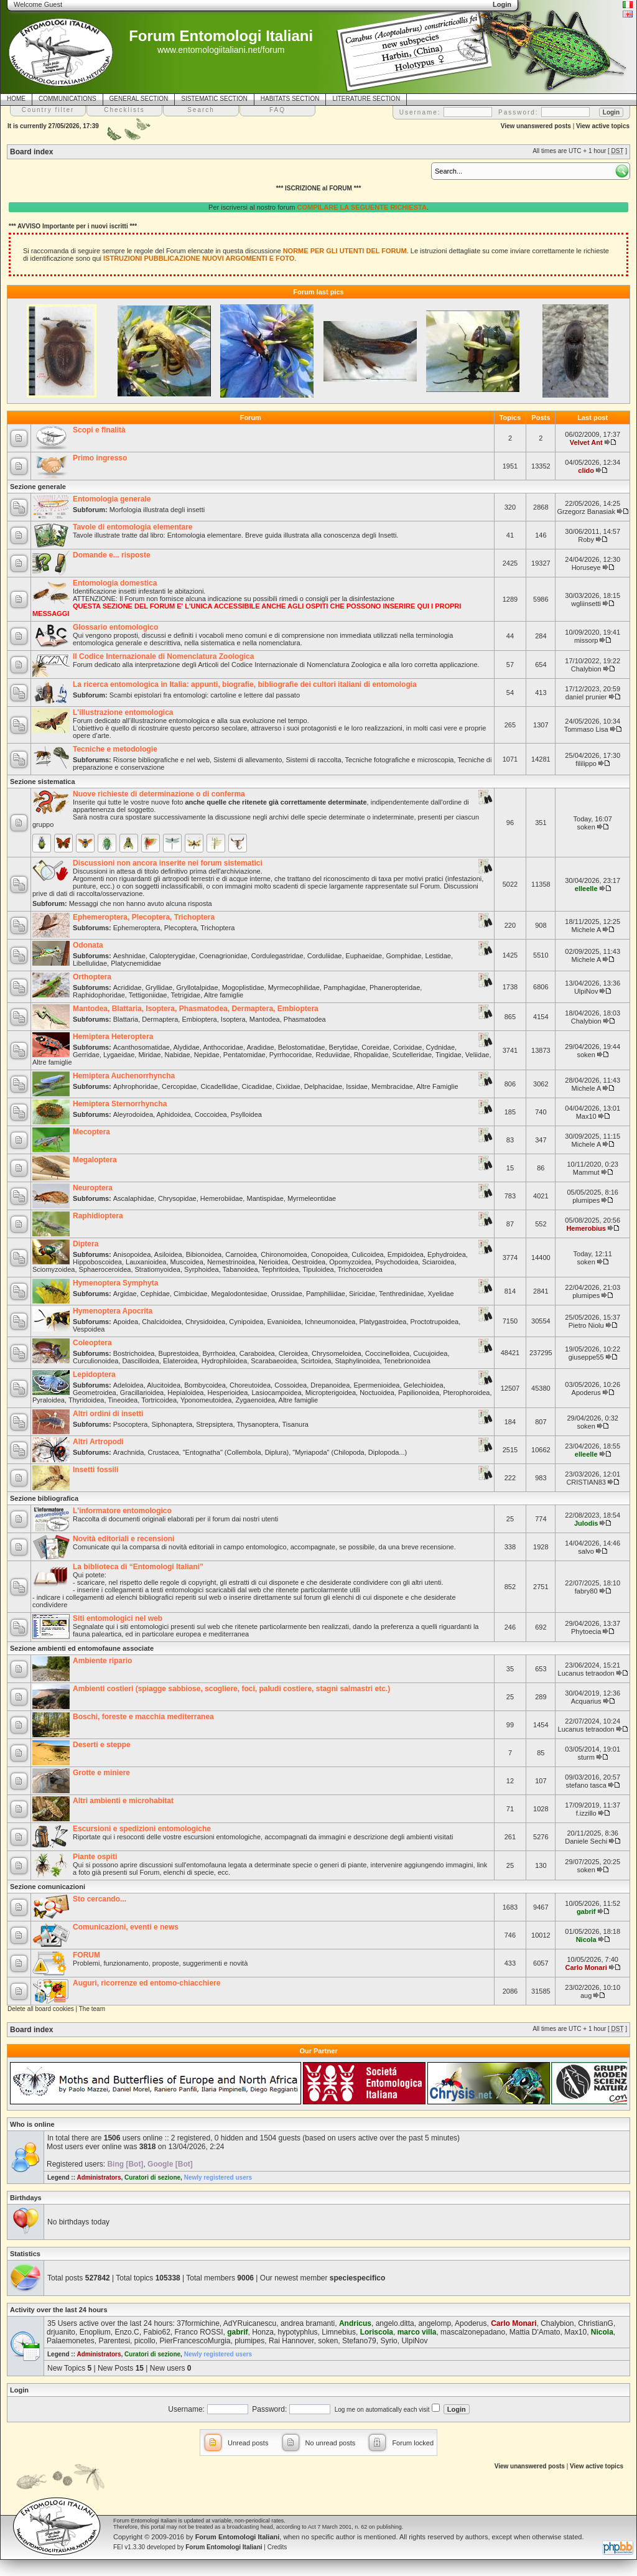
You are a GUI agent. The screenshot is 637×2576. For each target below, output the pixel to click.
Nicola (586, 1939)
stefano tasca (585, 1785)
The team (92, 2008)
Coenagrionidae (223, 955)
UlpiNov (586, 991)
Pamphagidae (344, 987)
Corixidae (407, 1047)
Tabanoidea (240, 1269)
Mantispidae (264, 1198)
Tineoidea (122, 1400)
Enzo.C (126, 2332)
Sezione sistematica (42, 781)
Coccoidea (211, 1114)
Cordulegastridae (277, 955)
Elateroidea (180, 1361)
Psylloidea (246, 1114)
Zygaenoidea (255, 1400)
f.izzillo (586, 1813)
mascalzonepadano (472, 2332)
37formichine (198, 2323)
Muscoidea (186, 1262)
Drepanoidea (330, 1385)
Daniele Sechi (586, 1841)
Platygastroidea (383, 1321)
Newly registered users (218, 2177)
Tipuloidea (317, 1269)
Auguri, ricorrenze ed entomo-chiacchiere (146, 1983)
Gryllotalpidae (197, 987)
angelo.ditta (395, 2323)
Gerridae (86, 1054)
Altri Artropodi (98, 1441)
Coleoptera (92, 1342)
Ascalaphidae (133, 1198)
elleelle (586, 888)
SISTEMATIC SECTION (214, 98)
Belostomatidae (301, 1047)
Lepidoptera (94, 1374)
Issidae (357, 1086)
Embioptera (199, 1019)
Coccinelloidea (387, 1353)
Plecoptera (180, 927)
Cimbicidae (190, 1293)
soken (586, 827)
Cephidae (155, 1293)
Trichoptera (217, 927)
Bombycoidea (205, 1385)
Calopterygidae (172, 955)
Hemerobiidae (221, 1198)
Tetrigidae (185, 995)
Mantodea (264, 1019)
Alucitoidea (163, 1385)
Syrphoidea (201, 1269)
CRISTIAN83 (586, 1482)
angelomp (434, 2323)
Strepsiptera (214, 1424)
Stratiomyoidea (157, 1269)
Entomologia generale (112, 499)
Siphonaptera (172, 1424)
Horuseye (586, 567)
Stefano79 (359, 2340)
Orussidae (286, 1293)
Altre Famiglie (437, 1086)
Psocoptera (130, 1424)
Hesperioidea (228, 1392)
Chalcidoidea (162, 1321)
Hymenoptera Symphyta (115, 1283)
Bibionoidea (204, 1254)
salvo (586, 1551)
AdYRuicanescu (249, 2323)
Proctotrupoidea (435, 1321)
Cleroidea (293, 1353)
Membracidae (392, 1086)
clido (586, 470)
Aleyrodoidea (133, 1114)
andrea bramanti (308, 2323)
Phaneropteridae (395, 987)
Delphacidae (323, 1086)
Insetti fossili (95, 1469)
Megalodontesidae (239, 1293)
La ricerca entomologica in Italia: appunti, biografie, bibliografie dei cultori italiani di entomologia (245, 684)
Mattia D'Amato (534, 2332)
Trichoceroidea (360, 1269)
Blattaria (125, 1019)
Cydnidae (440, 1047)
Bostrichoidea (134, 1353)
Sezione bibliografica (44, 1498)
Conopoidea (329, 1254)
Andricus (355, 2323)
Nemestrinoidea (231, 1262)
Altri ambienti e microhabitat (123, 1800)
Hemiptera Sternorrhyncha (120, 1103)
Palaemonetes (71, 2340)
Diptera (85, 1243)
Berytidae (343, 1047)
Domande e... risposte (112, 555)
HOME (16, 98)
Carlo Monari (586, 1967)
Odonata (88, 945)
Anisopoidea (132, 1254)
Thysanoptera (257, 1424)
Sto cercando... (99, 1899)
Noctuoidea (377, 1392)
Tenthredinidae (401, 1293)
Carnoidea (241, 1254)
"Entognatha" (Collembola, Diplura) (236, 1452)
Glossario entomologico (115, 627)
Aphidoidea (174, 1114)
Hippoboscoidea (97, 1262)
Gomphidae (403, 955)
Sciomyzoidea (53, 1269)
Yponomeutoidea (205, 1400)
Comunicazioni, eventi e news (126, 1927)
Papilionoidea (418, 1392)
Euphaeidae (364, 955)
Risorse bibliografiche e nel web (161, 759)
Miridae (149, 1054)
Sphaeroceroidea (105, 1269)
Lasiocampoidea (276, 1392)
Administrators (99, 2177)
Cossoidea (290, 1385)
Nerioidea (273, 1262)
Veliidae (477, 1054)
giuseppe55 (586, 1357)
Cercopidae (179, 1086)
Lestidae (438, 955)
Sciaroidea (438, 1262)
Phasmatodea (305, 1019)
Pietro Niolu (586, 1325)
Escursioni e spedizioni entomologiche (142, 1828)
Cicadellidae (219, 1086)
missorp (586, 640)
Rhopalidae (371, 1054)
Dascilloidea (141, 1361)
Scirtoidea (315, 1361)
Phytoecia (586, 1631)
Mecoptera (91, 1131)
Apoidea (125, 1321)
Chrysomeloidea (336, 1353)
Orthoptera (92, 977)
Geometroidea (94, 1392)
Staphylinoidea (357, 1361)
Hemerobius (586, 1228)
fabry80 (586, 1591)
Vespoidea (89, 1329)
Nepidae (207, 1054)
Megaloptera (95, 1159)
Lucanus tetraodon (586, 1673)
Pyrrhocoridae (290, 1054)
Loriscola (376, 2332)
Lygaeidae (118, 1054)
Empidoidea (406, 1254)
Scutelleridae (412, 1054)
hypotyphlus (298, 2332)
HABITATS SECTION (290, 98)
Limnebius (339, 2332)
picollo (145, 2340)
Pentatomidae (244, 1054)
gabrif (586, 1911)
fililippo (586, 763)
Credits (277, 2547)
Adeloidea (128, 1385)
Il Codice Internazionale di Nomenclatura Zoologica (163, 656)
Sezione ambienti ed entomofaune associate (82, 1648)
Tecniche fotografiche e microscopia (399, 759)
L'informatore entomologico (122, 1510)
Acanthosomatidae (141, 1047)
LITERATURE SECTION (366, 98)
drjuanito (61, 2332)
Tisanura (295, 1424)
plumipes (586, 1200)
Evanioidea (284, 1321)
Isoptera (233, 1019)
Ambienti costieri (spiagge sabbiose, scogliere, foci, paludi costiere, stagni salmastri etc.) (231, 1688)
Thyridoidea (86, 1400)
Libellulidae (90, 963)
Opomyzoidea (350, 1262)
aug (586, 1995)
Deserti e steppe (102, 1744)
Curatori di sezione (152, 2177)
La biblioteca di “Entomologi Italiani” (138, 1566)
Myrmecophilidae (294, 987)
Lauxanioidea (146, 1262)
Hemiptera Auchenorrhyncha (124, 1075)
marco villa (417, 2332)
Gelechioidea (424, 1385)
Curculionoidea (95, 1361)
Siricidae (362, 1293)
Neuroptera (93, 1187)
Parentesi (114, 2340)
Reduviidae (332, 1054)
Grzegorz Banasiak (586, 511)
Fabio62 (156, 2332)
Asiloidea (168, 1254)
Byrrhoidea (219, 1353)
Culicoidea (367, 1254)
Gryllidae (159, 987)
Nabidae (177, 1054)
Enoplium (95, 2332)
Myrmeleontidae (311, 1198)
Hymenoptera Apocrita (112, 1311)
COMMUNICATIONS (67, 98)
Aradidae (260, 1047)
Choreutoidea (250, 1385)
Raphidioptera (98, 1215)
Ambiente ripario (102, 1660)
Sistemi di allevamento (247, 759)
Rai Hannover (291, 2340)
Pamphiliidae (325, 1293)
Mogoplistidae (243, 987)
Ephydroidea (446, 1254)
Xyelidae (440, 1293)
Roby (586, 539)
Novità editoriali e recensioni (123, 1538)
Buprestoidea (179, 1353)
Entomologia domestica (115, 583)
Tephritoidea (280, 1269)
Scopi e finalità (99, 430)
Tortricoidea (159, 1400)
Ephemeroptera (136, 927)
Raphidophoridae (99, 995)
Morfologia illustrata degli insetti (157, 509)
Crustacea (163, 1452)
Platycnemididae (136, 963)
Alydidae (186, 1047)
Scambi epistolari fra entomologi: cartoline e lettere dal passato (204, 695)
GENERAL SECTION (139, 98)
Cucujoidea (430, 1353)
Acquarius (586, 1701)
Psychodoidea (396, 1262)
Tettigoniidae (148, 995)
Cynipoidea (246, 1321)
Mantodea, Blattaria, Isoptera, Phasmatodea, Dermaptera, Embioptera (195, 1008)
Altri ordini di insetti (108, 1413)
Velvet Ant (586, 442)
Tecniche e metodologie (115, 749)
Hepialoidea (185, 1392)
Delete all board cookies (40, 2008)
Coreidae (375, 1047)
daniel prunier (586, 697)
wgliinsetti (586, 603)
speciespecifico (357, 2278)
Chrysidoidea (205, 1321)
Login (19, 2390)
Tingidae (448, 1054)
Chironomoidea (284, 1254)
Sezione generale (38, 486)
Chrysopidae (177, 1198)
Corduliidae (324, 955)
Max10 (586, 1116)
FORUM (86, 1955)
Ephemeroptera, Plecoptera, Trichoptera (144, 917)
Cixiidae (288, 1086)
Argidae (125, 1293)
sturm (586, 1757)
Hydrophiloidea (224, 1361)
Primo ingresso (100, 458)
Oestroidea (308, 1262)
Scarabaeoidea (274, 1361)
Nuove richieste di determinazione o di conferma (159, 794)
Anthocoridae (223, 1047)
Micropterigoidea (330, 1392)
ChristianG (595, 2323)
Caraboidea (257, 1353)
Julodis (586, 1523)
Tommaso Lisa (586, 729)
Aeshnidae (129, 955)
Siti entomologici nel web (117, 1618)
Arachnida (128, 1452)
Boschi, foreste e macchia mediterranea (143, 1716)
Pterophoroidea (466, 1392)
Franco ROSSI (198, 2332)
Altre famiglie (224, 995)
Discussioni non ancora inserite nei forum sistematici (168, 863)
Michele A (586, 929)
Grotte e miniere (101, 1772)
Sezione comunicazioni (47, 1886)
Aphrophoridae (135, 1086)
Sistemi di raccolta (313, 759)
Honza (263, 2332)
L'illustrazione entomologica (123, 712)
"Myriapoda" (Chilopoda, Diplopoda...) (349, 1452)
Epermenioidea (376, 1385)
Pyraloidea (48, 1400)
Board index (31, 151)
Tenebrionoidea (407, 1361)
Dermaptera (160, 1019)
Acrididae (127, 987)
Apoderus (586, 1392)
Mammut (586, 1172)
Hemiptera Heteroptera (113, 1036)
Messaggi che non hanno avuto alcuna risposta (140, 903)
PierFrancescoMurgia (194, 2340)
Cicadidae (257, 1086)
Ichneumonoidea (330, 1321)
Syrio (388, 2340)
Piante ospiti (95, 1856)
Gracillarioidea (142, 1392)
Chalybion (586, 669)
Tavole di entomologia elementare (133, 527)
